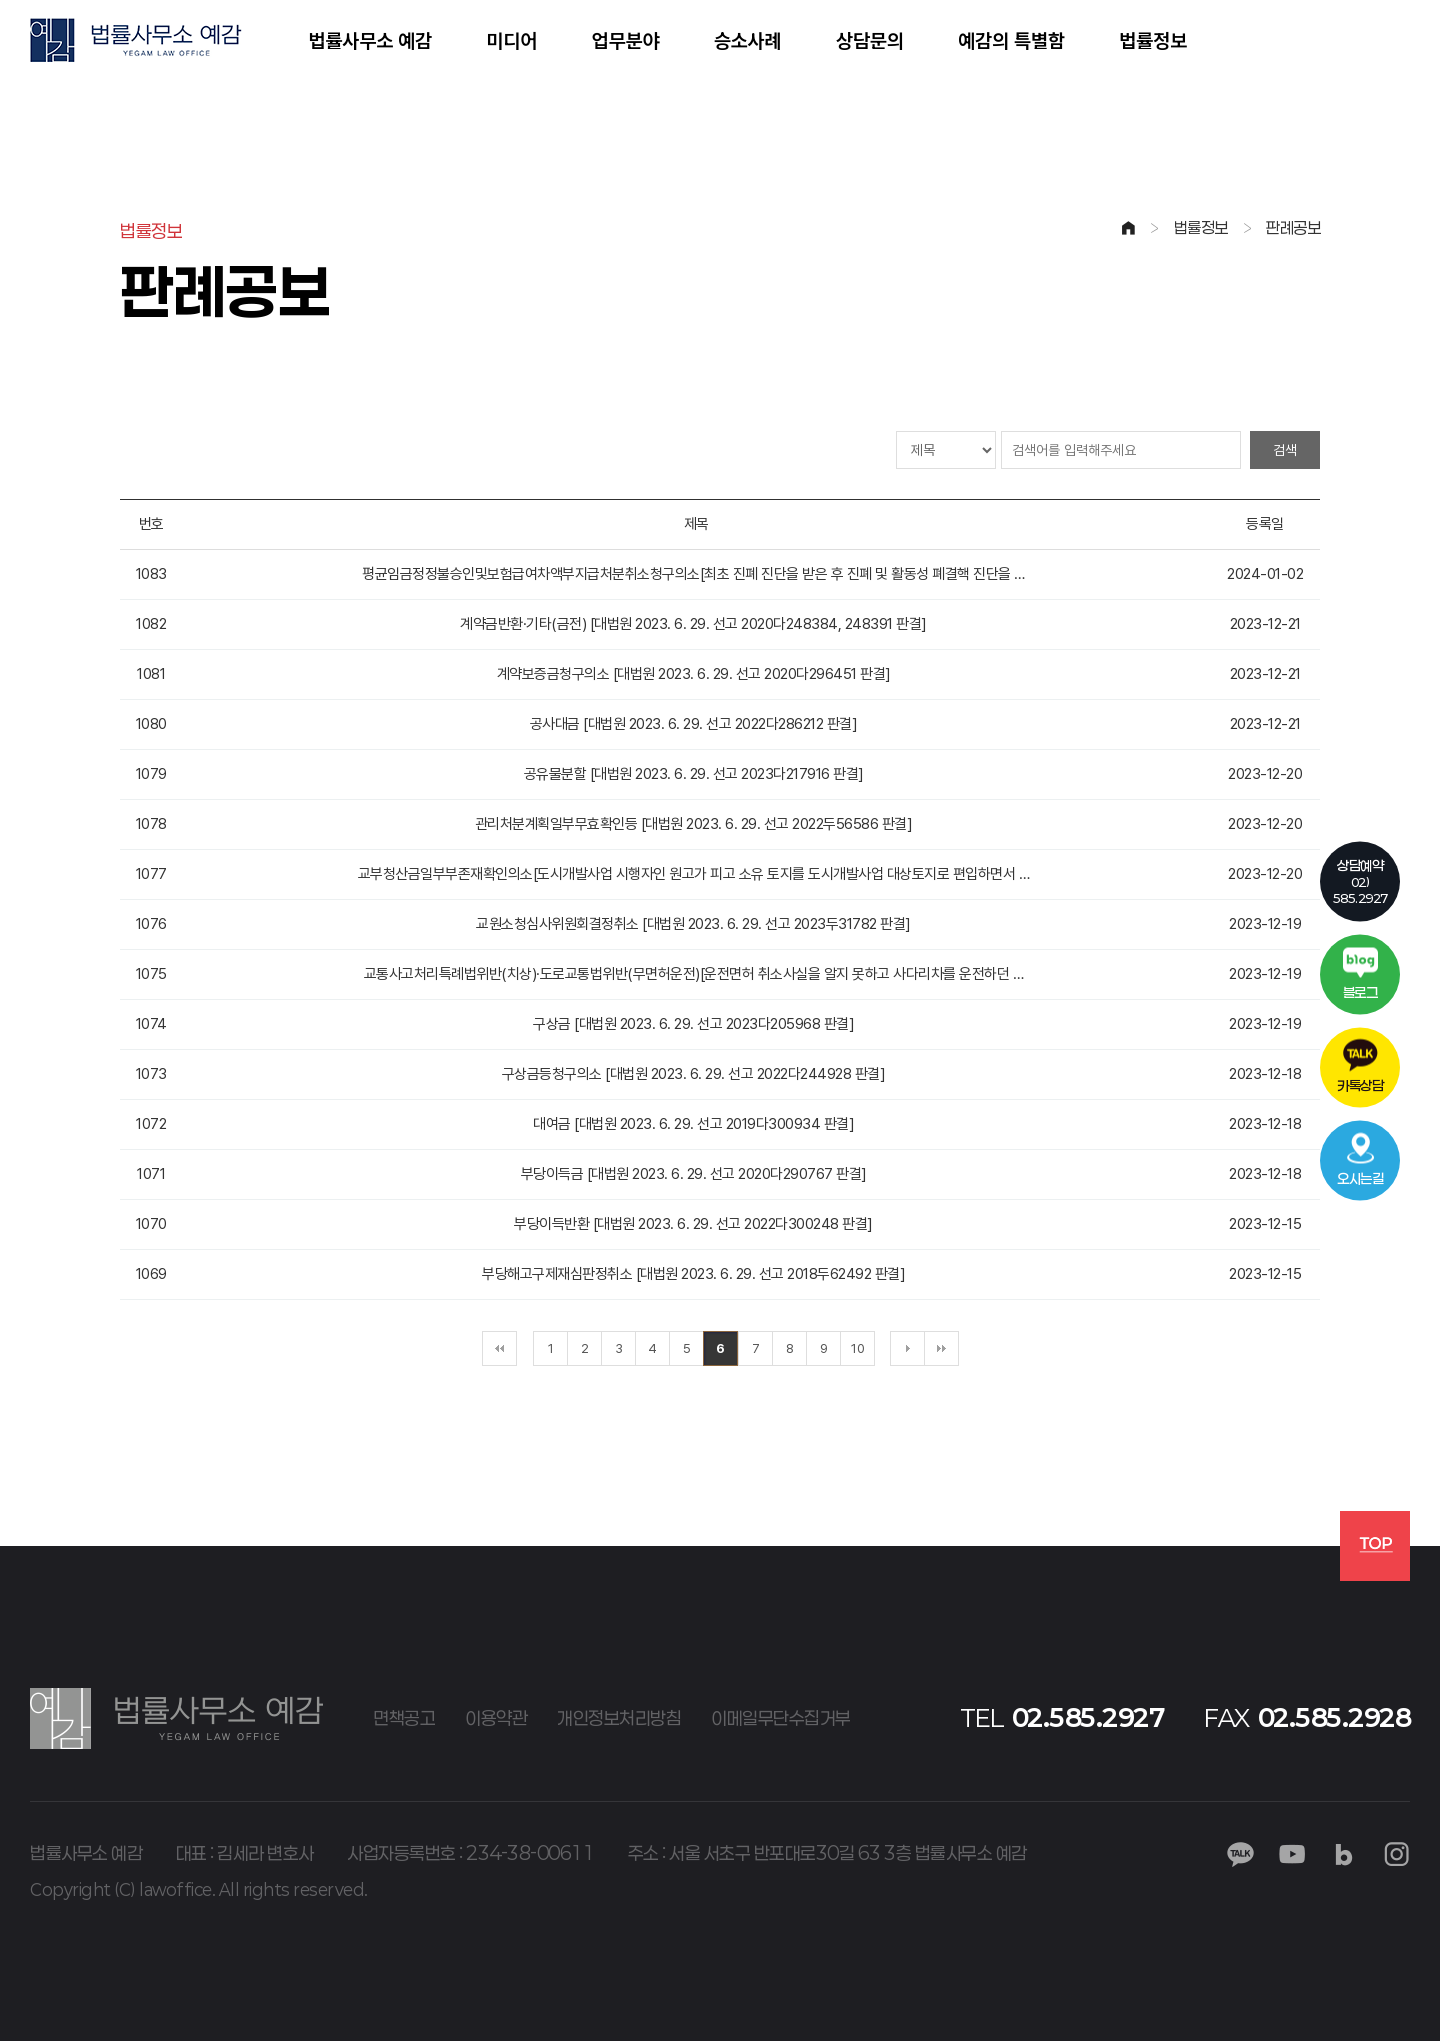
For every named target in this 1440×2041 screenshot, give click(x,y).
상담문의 (870, 39)
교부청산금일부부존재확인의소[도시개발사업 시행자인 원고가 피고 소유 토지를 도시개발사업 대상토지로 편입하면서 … (694, 874)
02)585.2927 (1360, 880)
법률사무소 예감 (370, 39)
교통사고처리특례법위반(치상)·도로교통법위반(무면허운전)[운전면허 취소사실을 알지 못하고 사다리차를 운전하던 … (694, 974)
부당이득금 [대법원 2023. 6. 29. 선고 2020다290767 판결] (694, 1174)
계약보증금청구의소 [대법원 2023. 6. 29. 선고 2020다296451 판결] (694, 674)
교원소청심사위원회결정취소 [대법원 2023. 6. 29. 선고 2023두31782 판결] (693, 924)
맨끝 (941, 1348)
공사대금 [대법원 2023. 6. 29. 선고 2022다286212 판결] (694, 724)
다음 (907, 1348)
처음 (499, 1348)
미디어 (511, 39)
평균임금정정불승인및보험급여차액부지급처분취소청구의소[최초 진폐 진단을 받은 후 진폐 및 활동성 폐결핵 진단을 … (693, 574)
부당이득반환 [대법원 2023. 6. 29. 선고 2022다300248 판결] (693, 1224)
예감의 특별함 (1011, 39)
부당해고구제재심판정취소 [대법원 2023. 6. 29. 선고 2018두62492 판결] (693, 1274)
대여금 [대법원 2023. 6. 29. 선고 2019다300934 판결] (693, 1124)
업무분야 (625, 39)
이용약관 (496, 1718)
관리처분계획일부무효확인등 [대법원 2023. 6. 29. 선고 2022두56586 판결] (694, 824)
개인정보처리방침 (619, 1718)
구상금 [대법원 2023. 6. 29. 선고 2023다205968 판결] (693, 1024)
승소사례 (748, 39)
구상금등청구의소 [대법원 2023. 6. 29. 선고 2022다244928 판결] (694, 1074)
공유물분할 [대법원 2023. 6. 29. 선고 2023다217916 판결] (694, 774)
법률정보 (1153, 39)
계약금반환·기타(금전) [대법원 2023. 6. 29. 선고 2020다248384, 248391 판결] (693, 624)
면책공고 (404, 1718)
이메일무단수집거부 (781, 1718)
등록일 (1265, 524)
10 (857, 1348)
